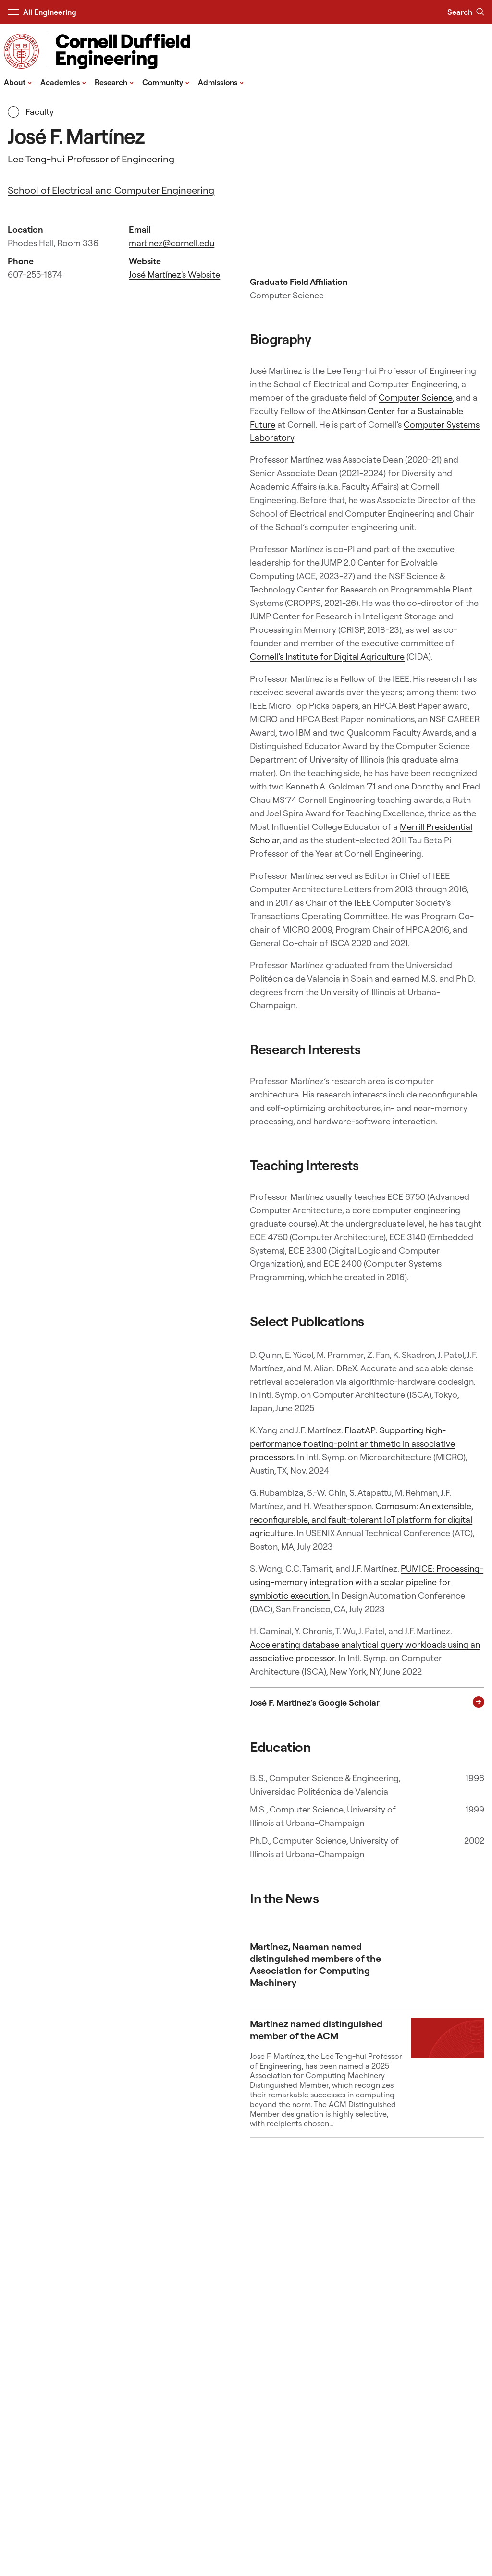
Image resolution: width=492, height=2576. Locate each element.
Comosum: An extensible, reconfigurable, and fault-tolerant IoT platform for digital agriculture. (361, 1520)
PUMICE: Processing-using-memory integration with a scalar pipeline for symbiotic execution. (366, 1582)
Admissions (221, 81)
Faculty (31, 112)
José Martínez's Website (174, 274)
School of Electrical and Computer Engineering (111, 190)
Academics (63, 81)
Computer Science (416, 397)
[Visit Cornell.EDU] (21, 51)
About (18, 81)
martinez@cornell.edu (171, 242)
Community (166, 81)
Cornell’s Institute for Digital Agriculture (327, 656)
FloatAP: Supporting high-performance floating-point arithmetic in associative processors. (352, 1444)
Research (114, 81)
